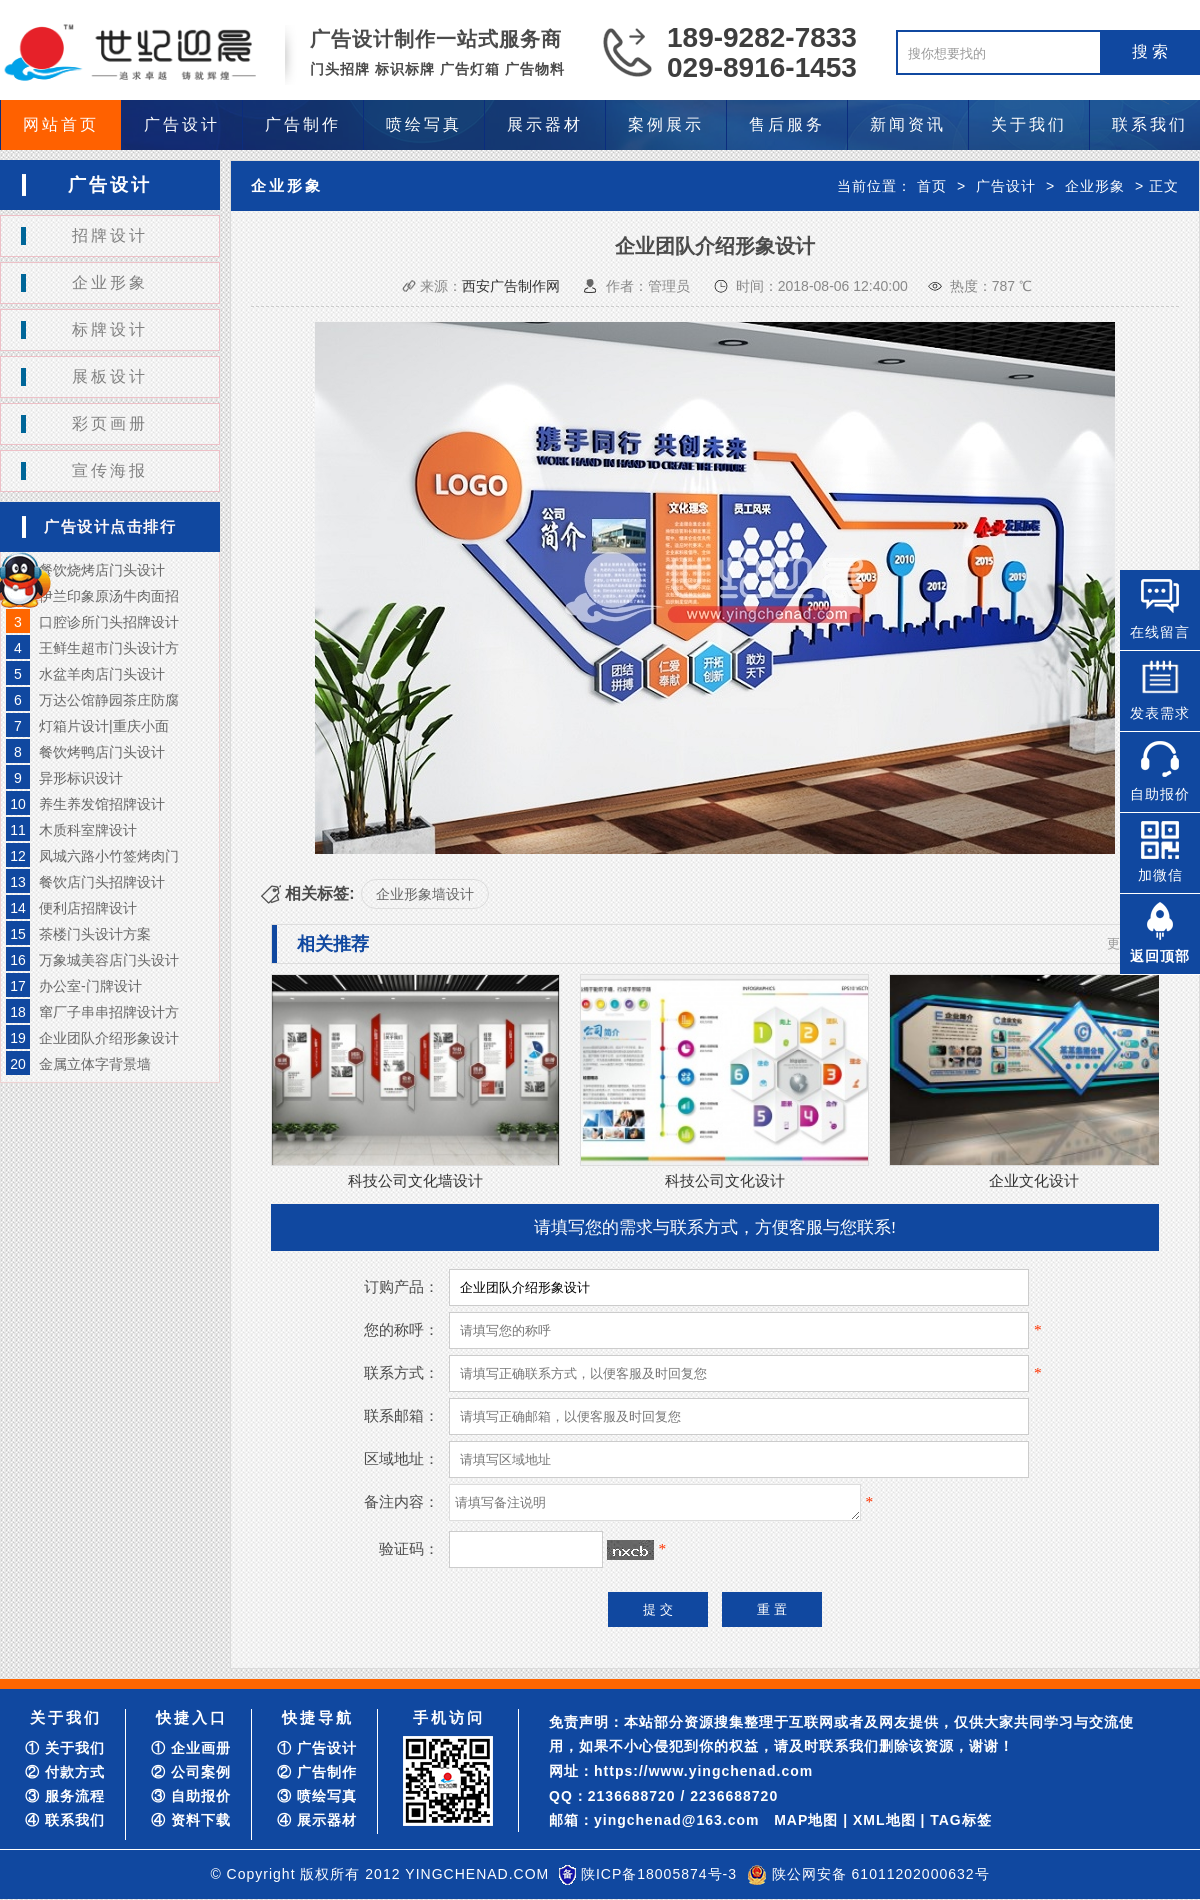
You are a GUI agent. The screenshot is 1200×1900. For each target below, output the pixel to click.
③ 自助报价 (191, 1796)
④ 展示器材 (317, 1820)
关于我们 (1029, 124)
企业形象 (110, 282)
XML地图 (884, 1820)
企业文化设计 (1034, 1180)
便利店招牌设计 (88, 908)
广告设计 (182, 124)
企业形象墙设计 (425, 894)
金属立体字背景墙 (95, 1064)
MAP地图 (806, 1820)
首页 (932, 186)
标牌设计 (110, 329)
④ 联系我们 (65, 1820)
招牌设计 (110, 235)
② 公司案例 (191, 1772)
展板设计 (110, 376)
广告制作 (303, 124)
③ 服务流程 (65, 1796)
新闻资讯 (908, 124)
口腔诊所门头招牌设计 (109, 622)
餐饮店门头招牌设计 (102, 882)
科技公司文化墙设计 (415, 1180)
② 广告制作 (317, 1772)
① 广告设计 (317, 1748)
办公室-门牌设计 (90, 986)
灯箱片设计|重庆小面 (104, 726)
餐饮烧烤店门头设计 (102, 570)
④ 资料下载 (191, 1820)
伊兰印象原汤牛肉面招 (109, 596)
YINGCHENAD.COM (477, 1874)
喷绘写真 (424, 124)
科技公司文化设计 (725, 1180)
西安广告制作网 (511, 286)
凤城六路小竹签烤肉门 (109, 856)
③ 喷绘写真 (317, 1796)
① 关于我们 (65, 1748)
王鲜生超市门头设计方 (109, 648)
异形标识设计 (81, 778)
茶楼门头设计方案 (95, 934)
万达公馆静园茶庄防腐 (109, 700)
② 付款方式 (65, 1772)
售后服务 (787, 124)
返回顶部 (1160, 956)
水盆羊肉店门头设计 (102, 674)
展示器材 (545, 124)
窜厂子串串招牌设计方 (109, 1012)
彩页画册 (110, 423)
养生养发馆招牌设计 (102, 804)
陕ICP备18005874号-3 (659, 1874)
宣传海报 (110, 470)
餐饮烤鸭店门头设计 (102, 752)
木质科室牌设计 (88, 830)
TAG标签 (961, 1820)
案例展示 (666, 124)
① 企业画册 (191, 1748)
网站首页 (61, 124)
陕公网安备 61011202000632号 (881, 1874)
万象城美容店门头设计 (109, 960)
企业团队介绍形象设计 (109, 1038)
